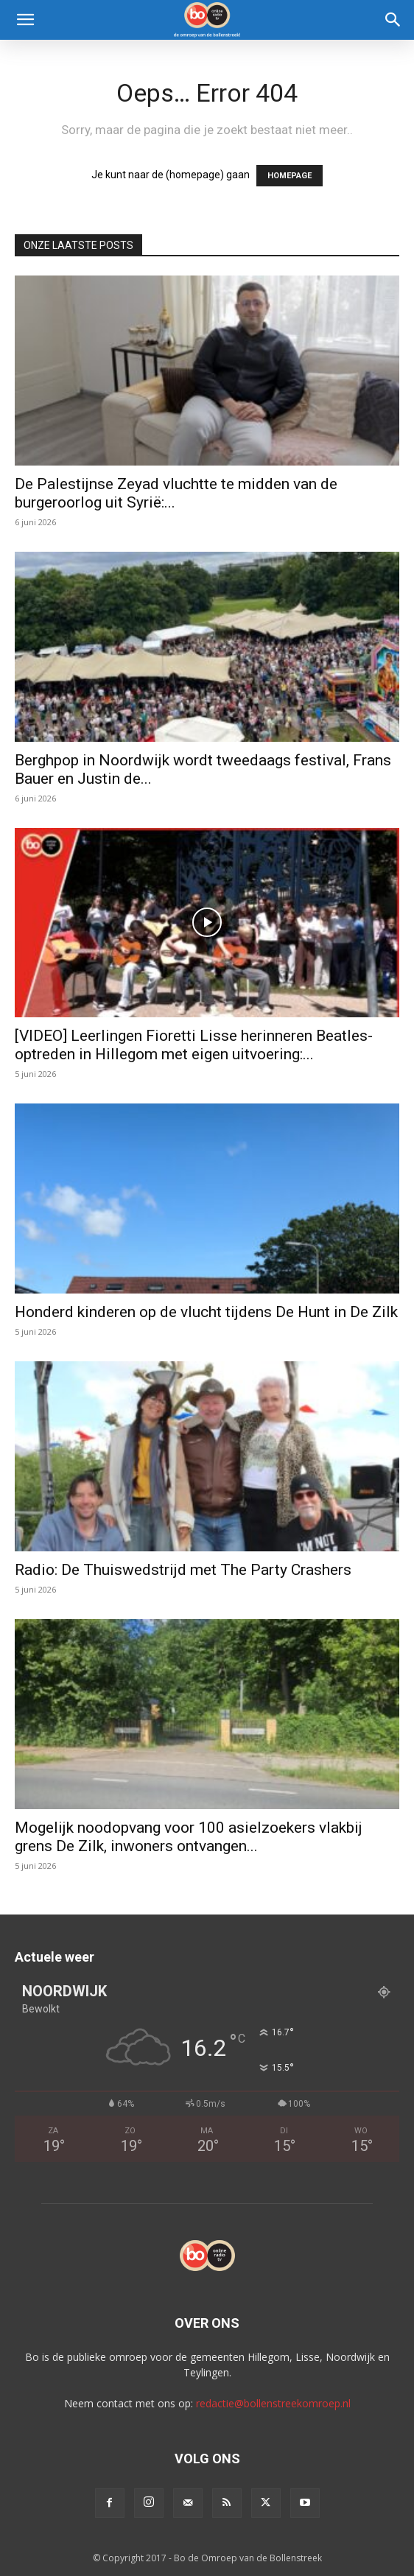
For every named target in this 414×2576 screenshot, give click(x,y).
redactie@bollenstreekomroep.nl (273, 2403)
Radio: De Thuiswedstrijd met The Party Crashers (183, 1570)
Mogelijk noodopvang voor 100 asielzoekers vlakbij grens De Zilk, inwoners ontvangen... (188, 1837)
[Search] (393, 20)
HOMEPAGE (289, 175)
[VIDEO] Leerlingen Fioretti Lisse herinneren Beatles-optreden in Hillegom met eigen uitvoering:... (194, 1045)
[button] (25, 20)
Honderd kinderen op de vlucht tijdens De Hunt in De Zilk (206, 1312)
